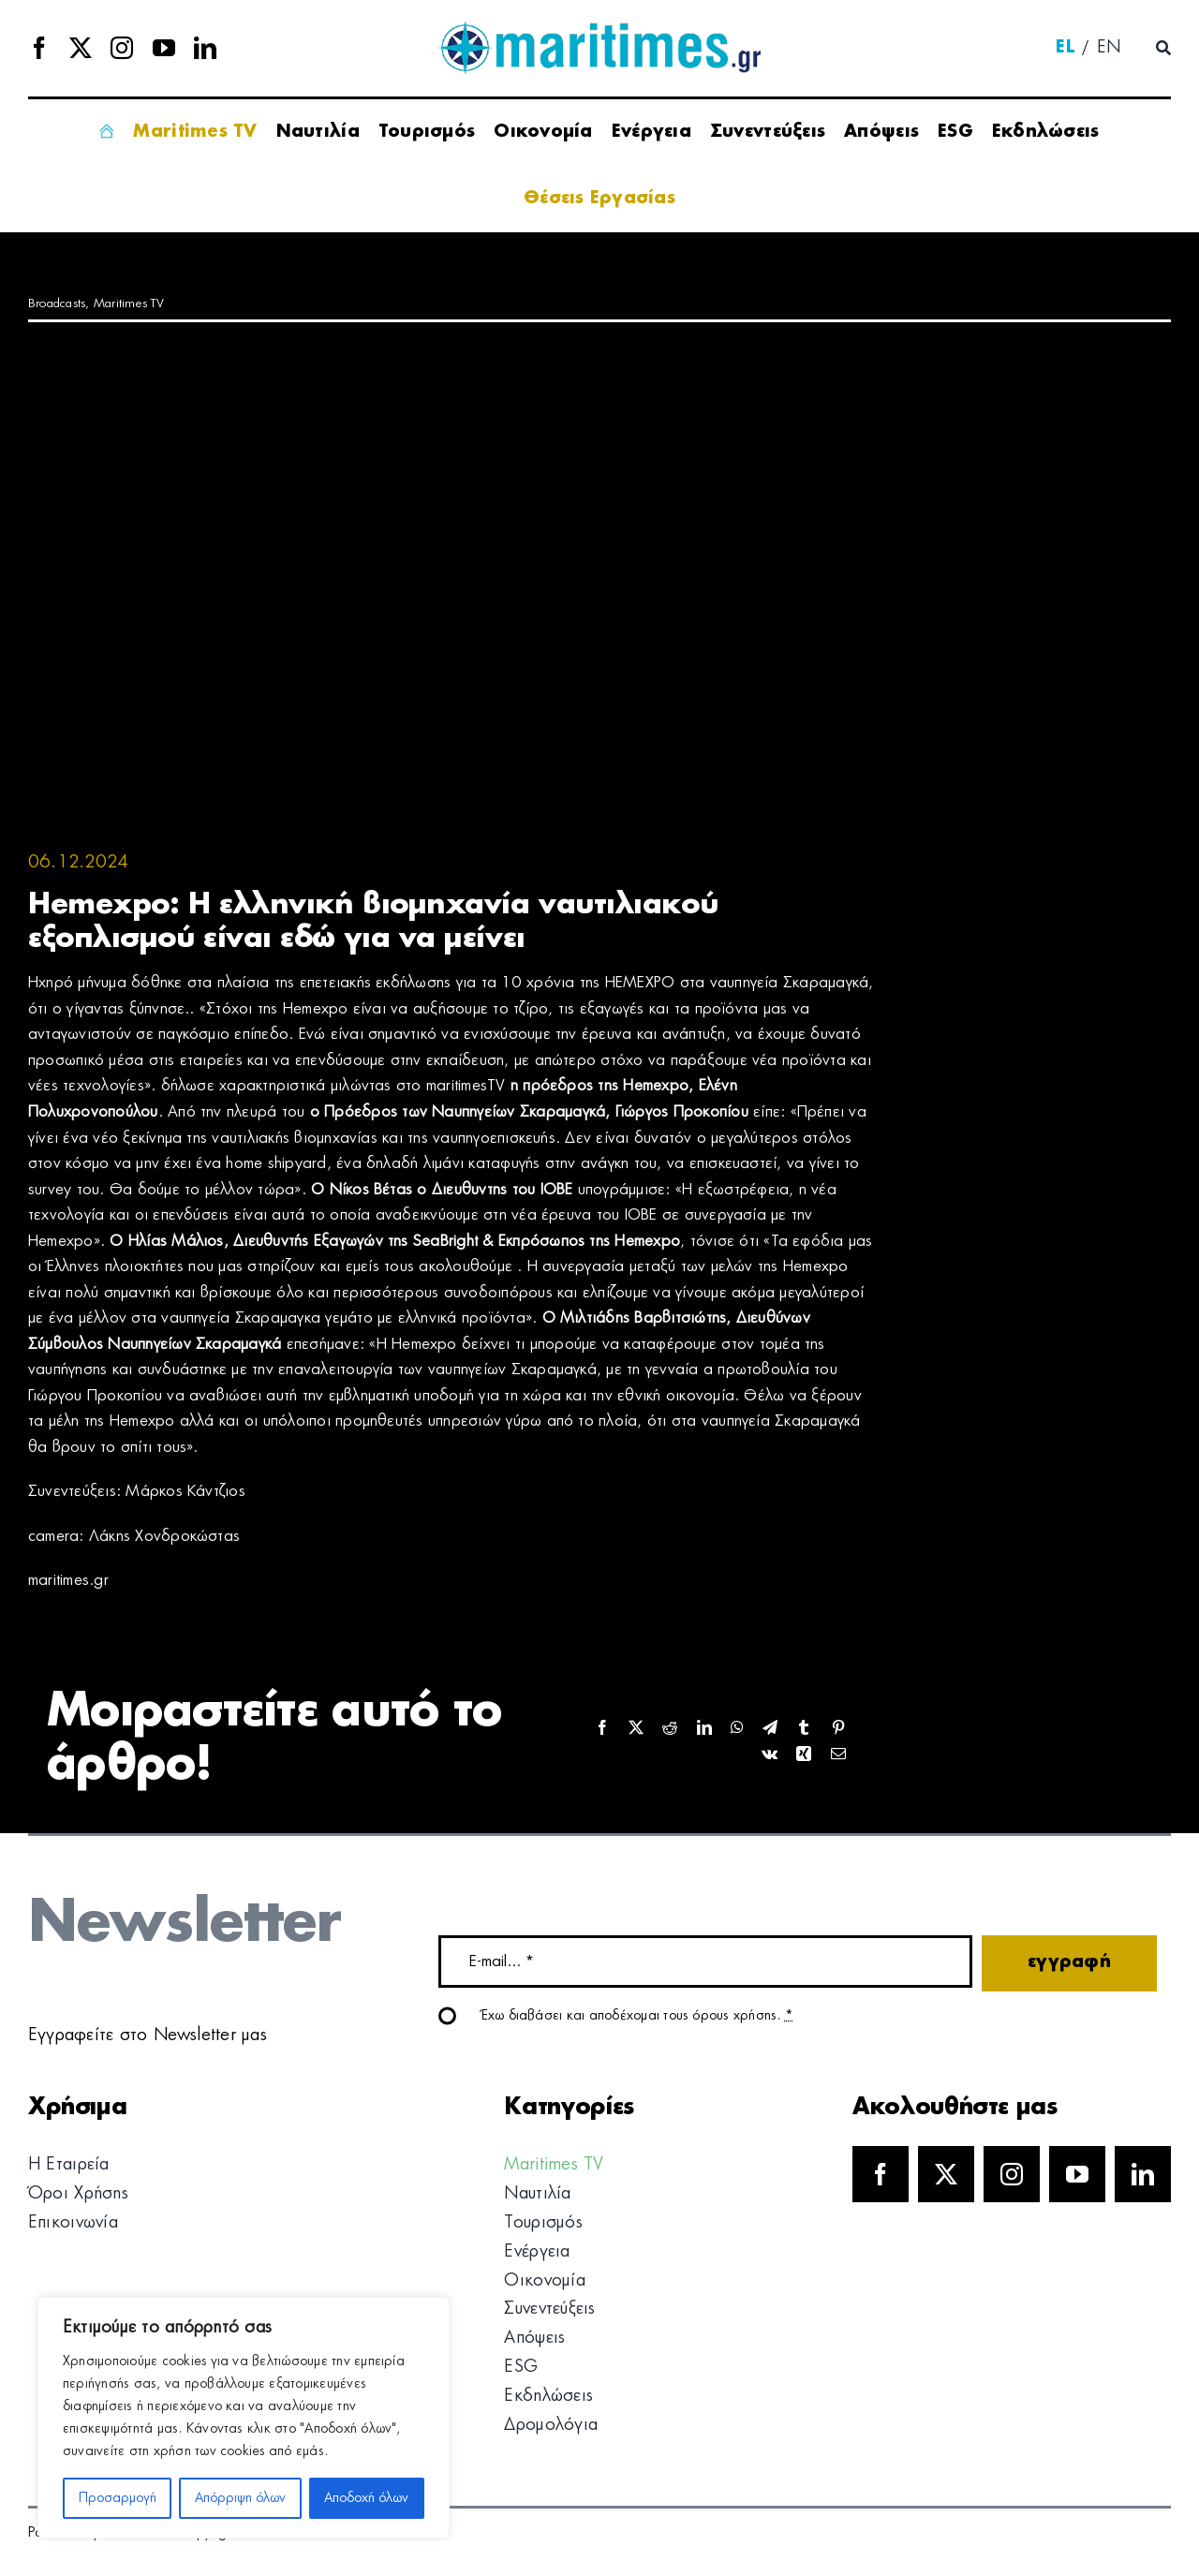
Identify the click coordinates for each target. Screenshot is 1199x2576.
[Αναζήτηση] (1163, 49)
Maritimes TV (129, 304)
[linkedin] (205, 48)
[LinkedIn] (704, 1728)
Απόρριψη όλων (240, 2498)
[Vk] (769, 1755)
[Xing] (804, 1755)
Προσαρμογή (117, 2498)
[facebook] (39, 48)
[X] (636, 1728)
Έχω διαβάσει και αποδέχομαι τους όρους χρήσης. (637, 2015)
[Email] (838, 1755)
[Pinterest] (838, 1728)
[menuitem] (1065, 48)
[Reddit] (670, 1728)
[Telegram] (770, 1728)
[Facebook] (602, 1728)
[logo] (599, 28)
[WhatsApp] (737, 1728)
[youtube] (164, 48)
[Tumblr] (804, 1728)
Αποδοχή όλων (366, 2498)
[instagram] (122, 48)
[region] (243, 2418)
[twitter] (80, 48)
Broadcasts (56, 304)
